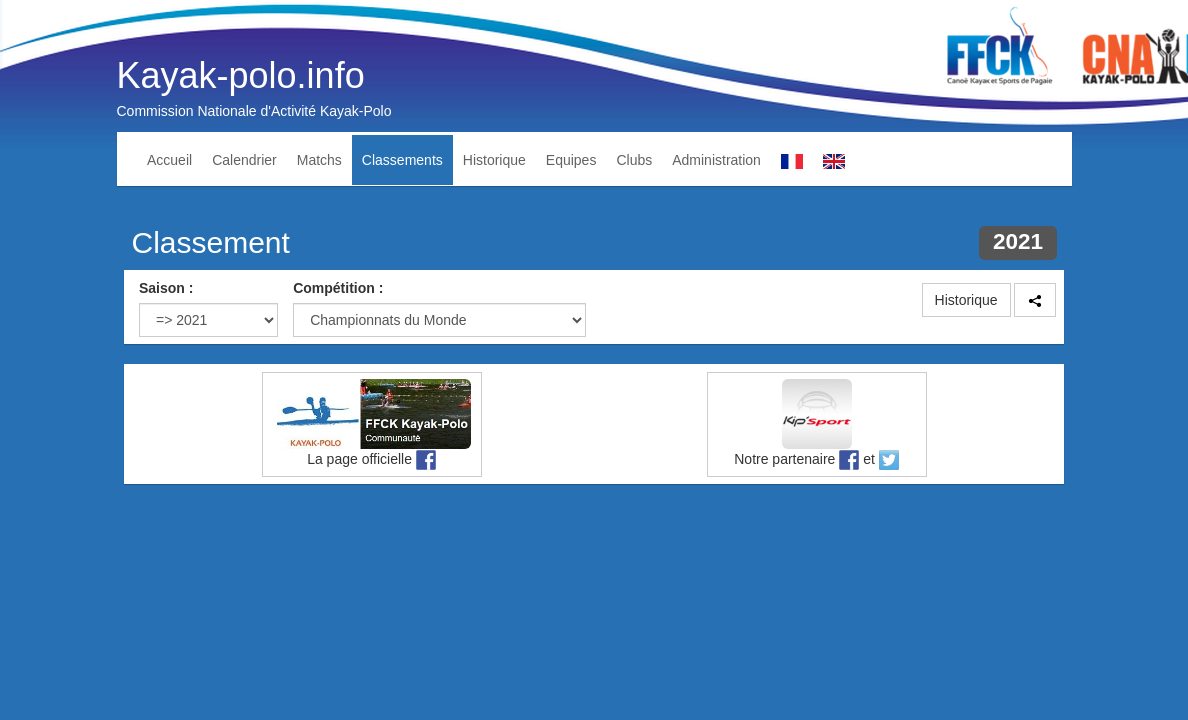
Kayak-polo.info (241, 75)
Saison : (166, 288)
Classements (402, 160)
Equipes (571, 160)
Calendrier (244, 160)
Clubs (634, 160)
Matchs (319, 160)
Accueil (169, 160)
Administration (716, 160)
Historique (494, 160)
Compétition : (338, 288)
